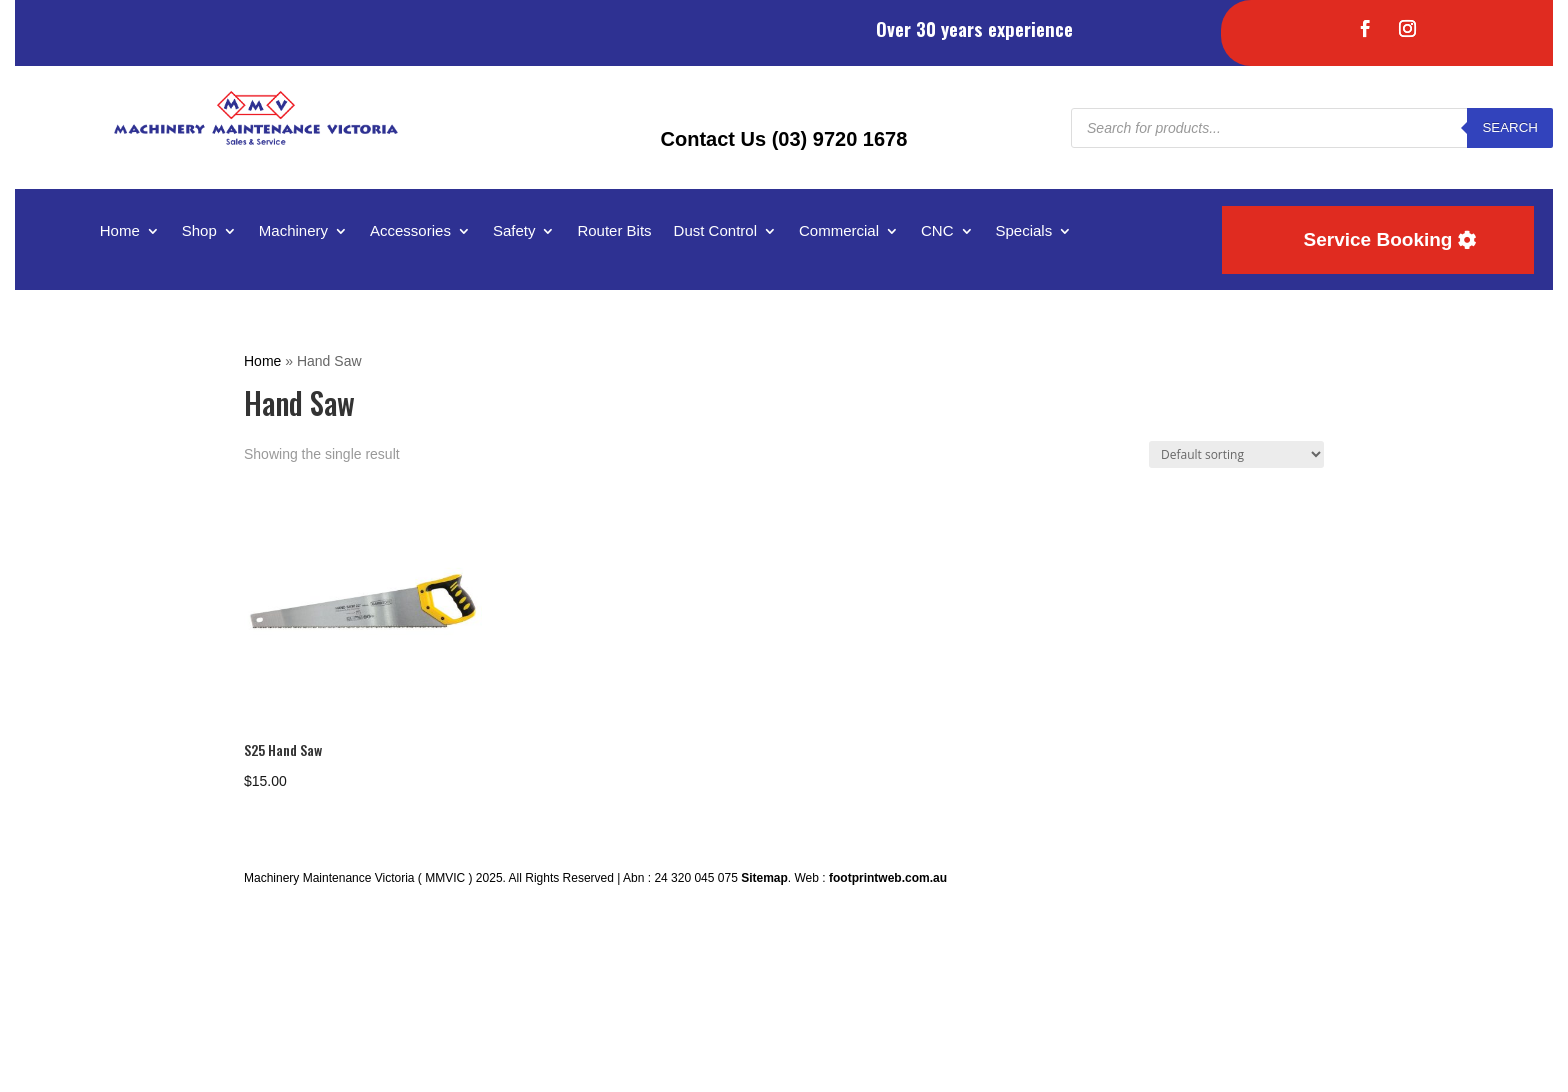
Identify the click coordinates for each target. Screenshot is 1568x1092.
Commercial (839, 231)
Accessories (410, 231)
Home (120, 231)
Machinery (293, 231)
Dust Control (715, 231)
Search (1510, 127)
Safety (514, 231)
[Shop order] (1236, 454)
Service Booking (1378, 239)
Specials (1024, 231)
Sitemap (764, 878)
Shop (199, 231)
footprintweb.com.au (888, 878)
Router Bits (614, 231)
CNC (937, 231)
